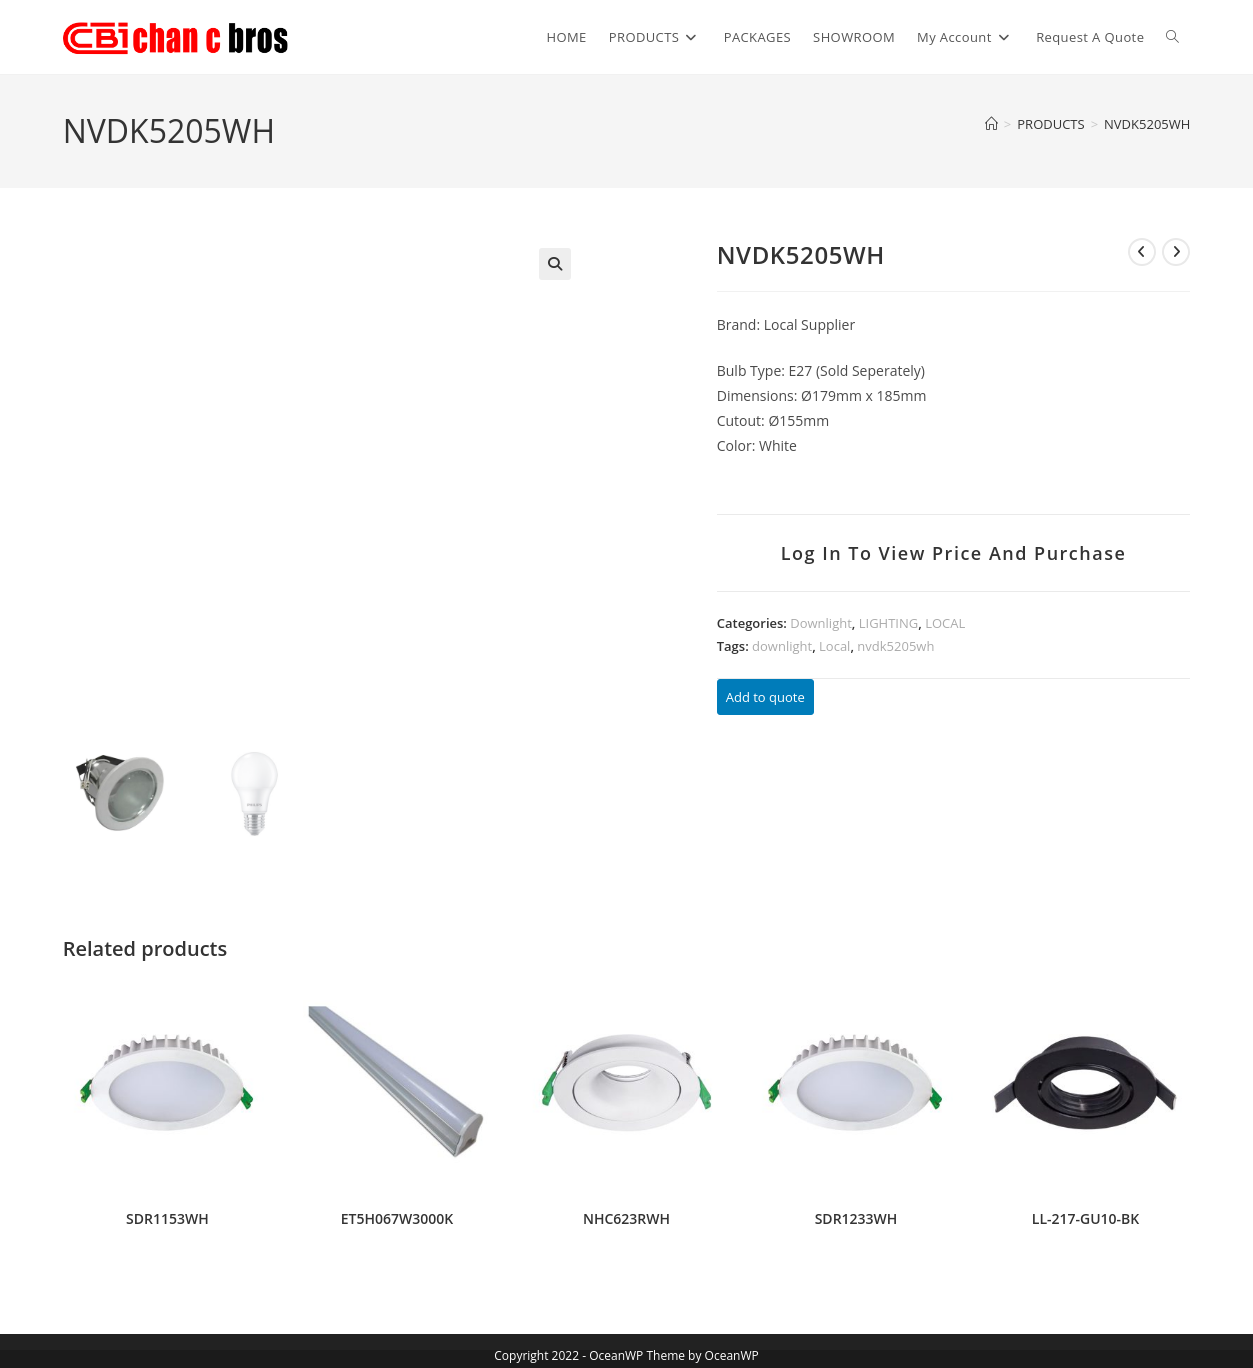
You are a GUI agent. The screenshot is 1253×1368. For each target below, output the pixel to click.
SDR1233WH (856, 1216)
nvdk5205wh (895, 646)
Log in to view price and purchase (954, 553)
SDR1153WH (167, 1216)
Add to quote (765, 697)
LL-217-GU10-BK (1085, 1216)
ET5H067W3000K (397, 1216)
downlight (782, 646)
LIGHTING (888, 623)
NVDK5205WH (1147, 124)
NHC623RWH (626, 1216)
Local (834, 646)
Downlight (821, 623)
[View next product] (1176, 252)
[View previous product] (1142, 252)
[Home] (991, 124)
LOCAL (945, 623)
